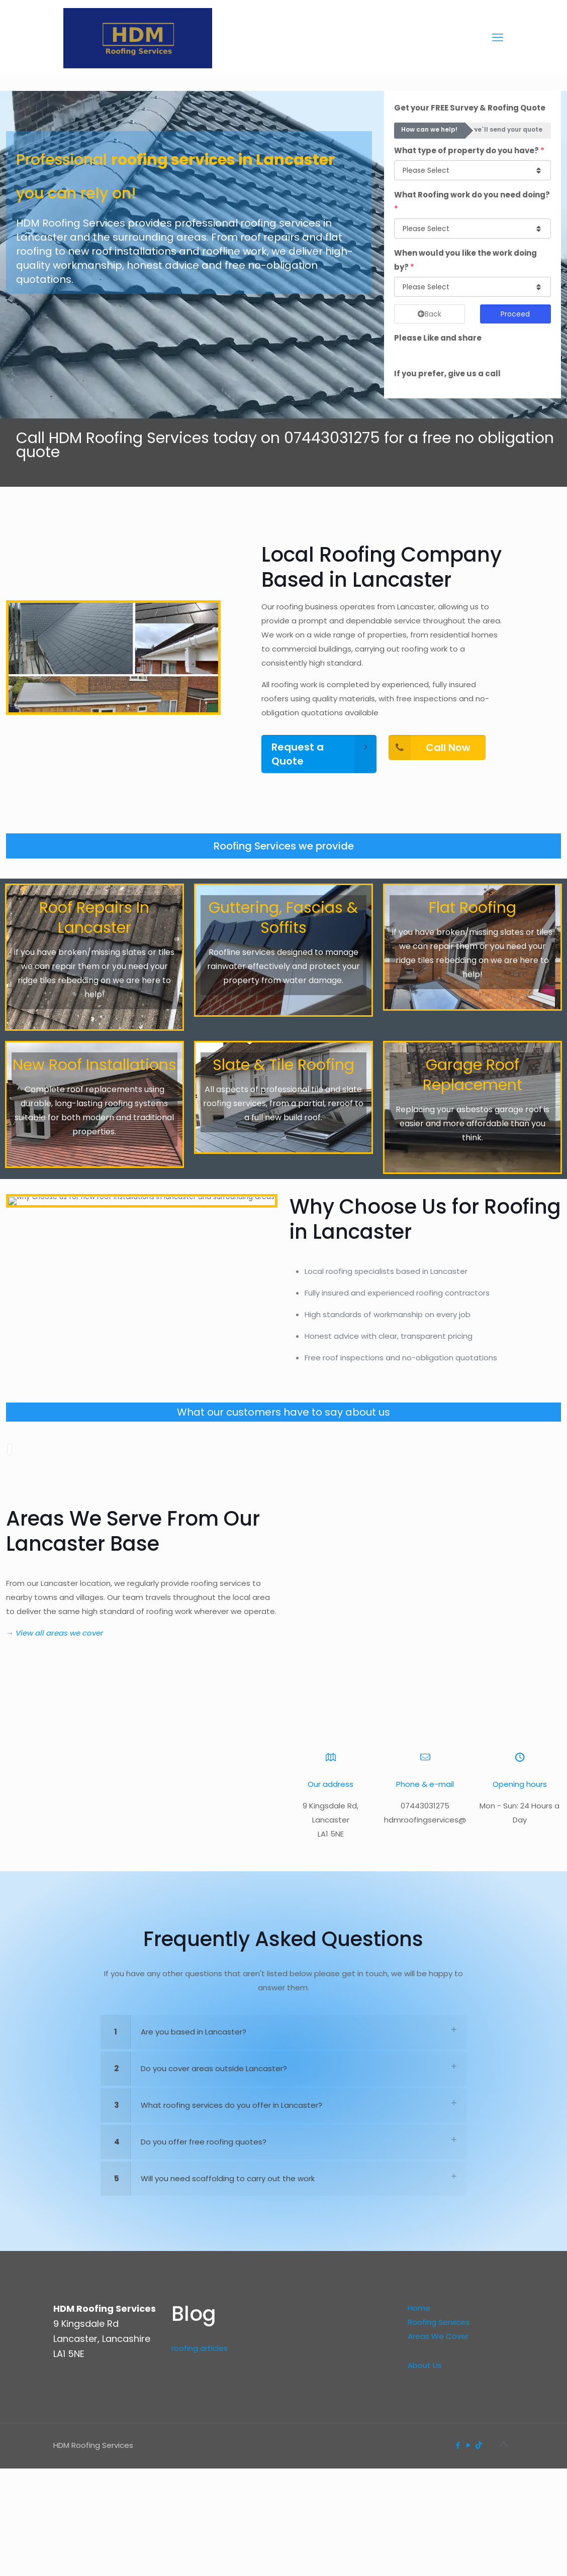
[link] (283, 2202)
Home (419, 2478)
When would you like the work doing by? (465, 260)
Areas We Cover (438, 2506)
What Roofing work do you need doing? (472, 201)
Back (429, 314)
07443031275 (332, 438)
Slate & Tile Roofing (283, 1065)
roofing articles (199, 2518)
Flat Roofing (472, 907)
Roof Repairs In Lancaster (94, 917)
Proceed (515, 314)
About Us (425, 2535)
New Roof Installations (94, 1065)
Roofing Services (438, 2492)
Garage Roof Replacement (472, 1075)
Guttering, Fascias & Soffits (283, 917)
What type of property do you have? (469, 150)
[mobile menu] (497, 37)
